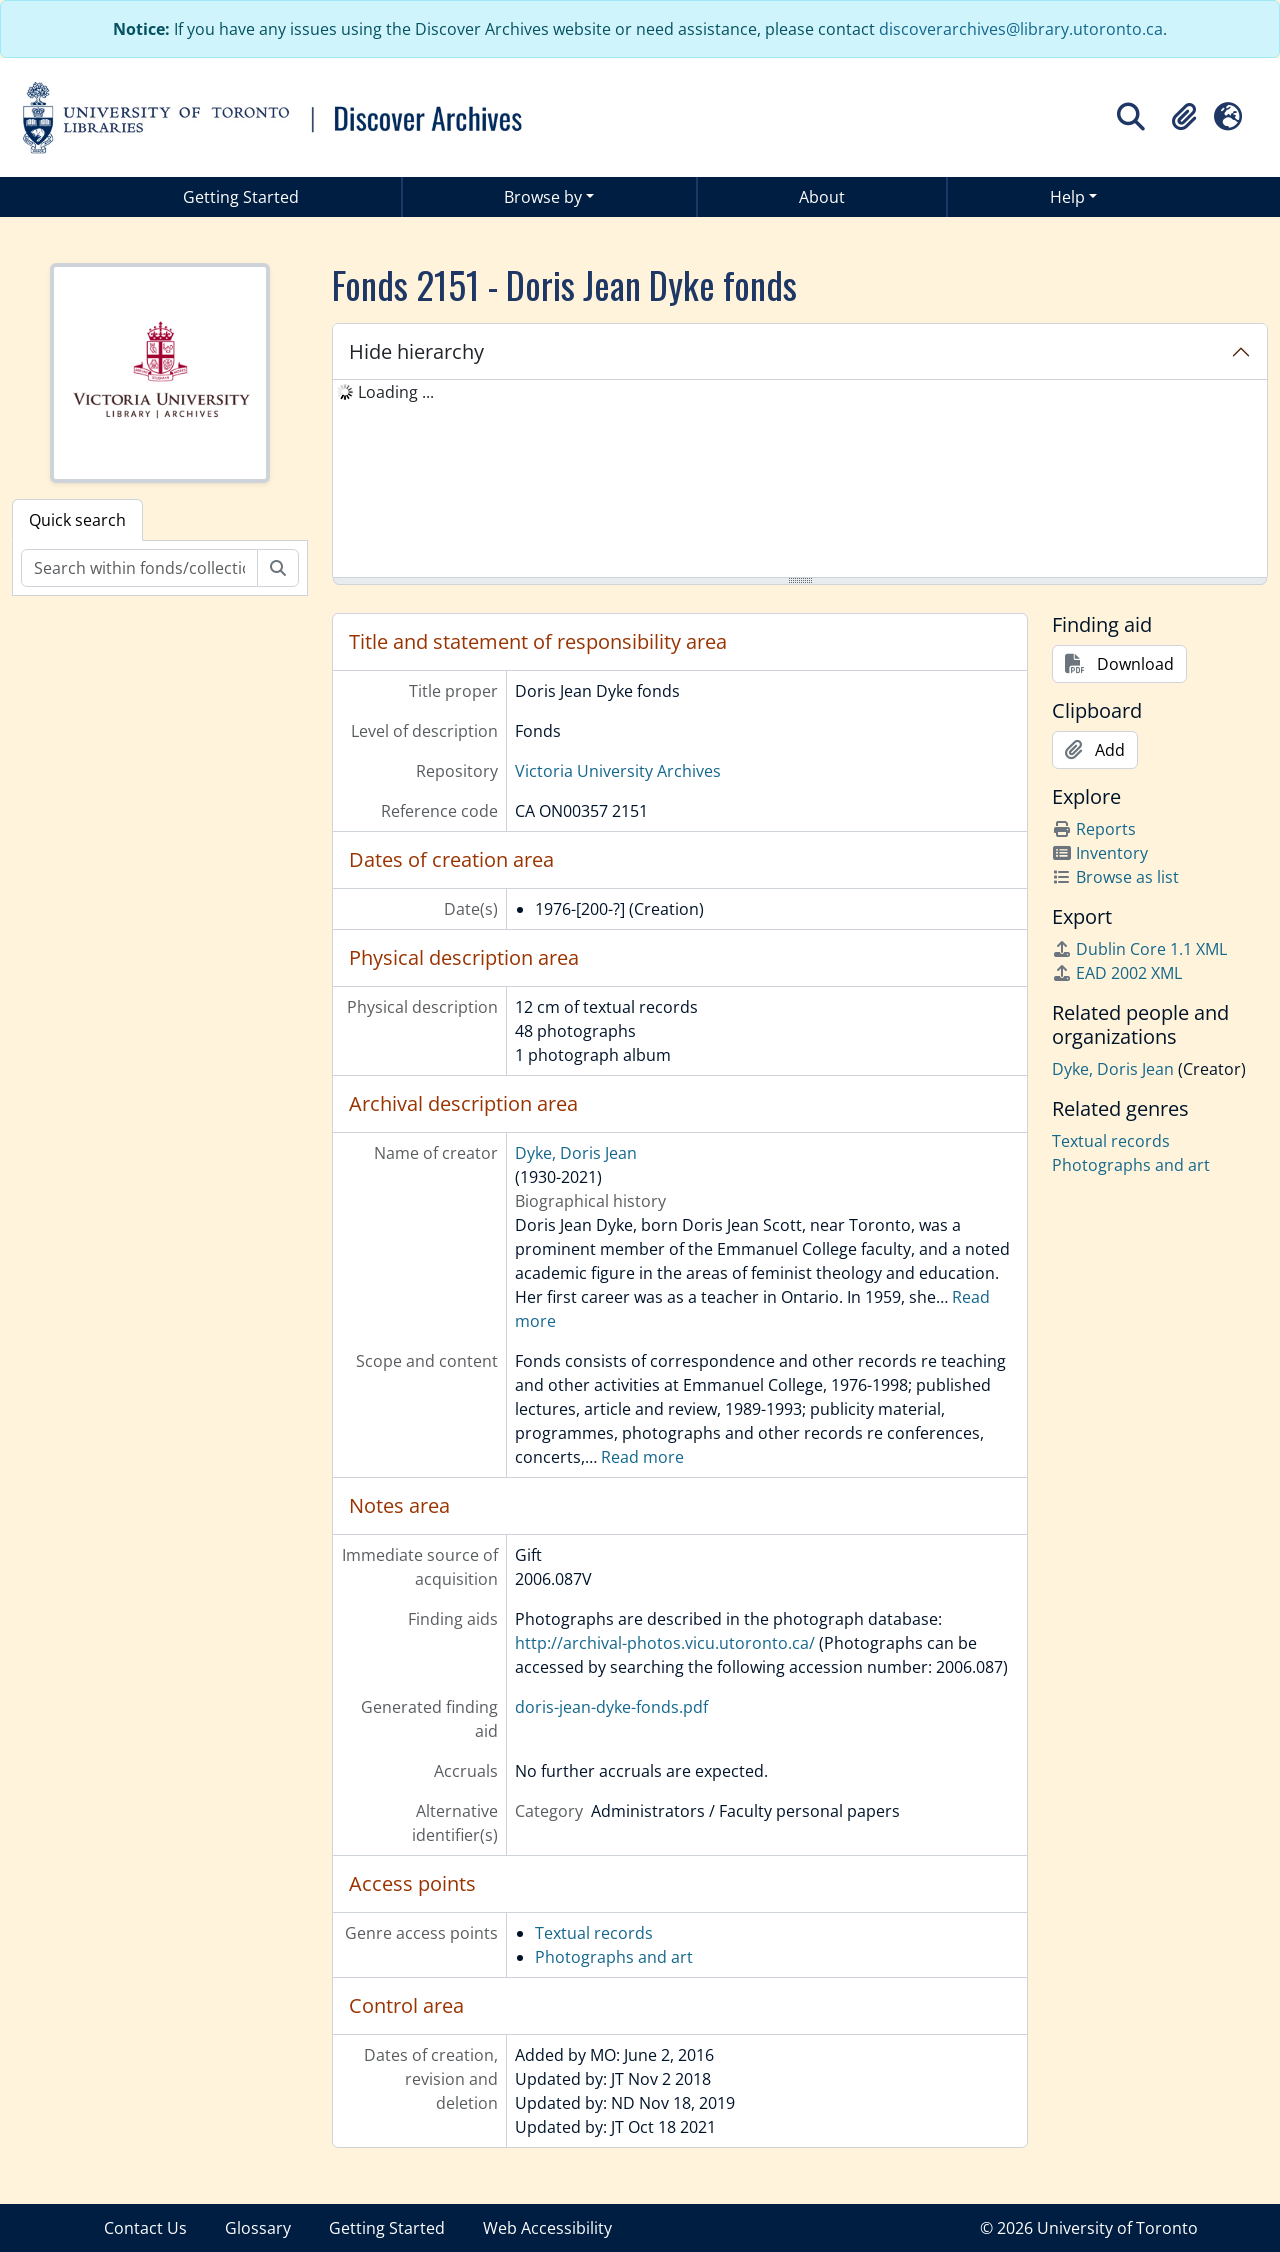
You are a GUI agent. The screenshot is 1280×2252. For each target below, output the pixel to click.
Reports (1094, 829)
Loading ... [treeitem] (396, 392)
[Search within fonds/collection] (139, 568)
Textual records (594, 1933)
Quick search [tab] (77, 520)
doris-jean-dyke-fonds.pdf (611, 1707)
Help (1067, 197)
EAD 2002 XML (1117, 973)
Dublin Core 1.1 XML (1139, 949)
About (822, 197)
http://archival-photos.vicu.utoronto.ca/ (665, 1643)
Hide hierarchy (416, 351)
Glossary (258, 2228)
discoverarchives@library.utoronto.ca (1021, 29)
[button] (1184, 117)
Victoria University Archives (618, 771)
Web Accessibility (547, 2228)
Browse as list (1115, 877)
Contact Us (145, 2228)
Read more (642, 1457)
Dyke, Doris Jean (576, 1153)
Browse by (543, 197)
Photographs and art (614, 1957)
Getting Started (241, 197)
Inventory (1100, 853)
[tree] (800, 480)
